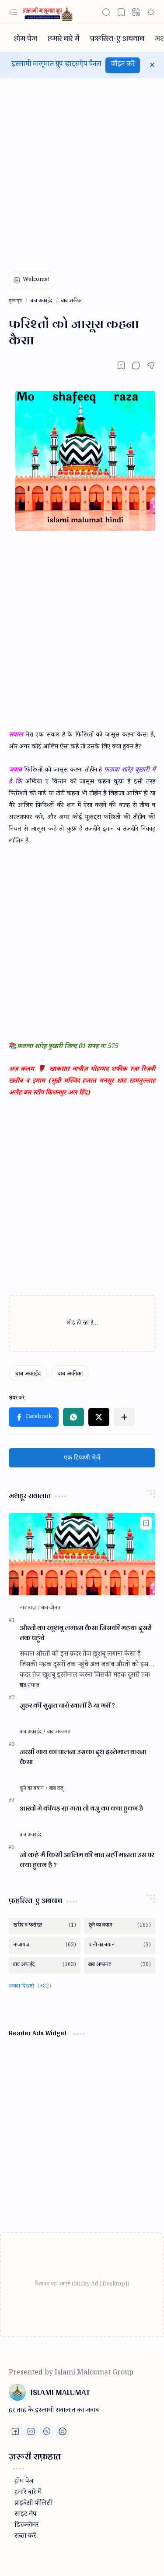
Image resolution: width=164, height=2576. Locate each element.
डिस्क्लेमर (26, 2526)
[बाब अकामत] (58, 1732)
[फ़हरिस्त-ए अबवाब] (117, 37)
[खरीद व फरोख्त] (44, 1926)
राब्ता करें (25, 2537)
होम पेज (23, 2482)
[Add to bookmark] (146, 1523)
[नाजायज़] (30, 1608)
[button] (13, 12)
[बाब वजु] (56, 1789)
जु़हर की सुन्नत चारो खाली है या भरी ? (67, 1706)
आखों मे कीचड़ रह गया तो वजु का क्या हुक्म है (81, 1809)
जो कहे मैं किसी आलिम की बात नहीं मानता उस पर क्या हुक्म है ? (87, 1860)
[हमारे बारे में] (63, 37)
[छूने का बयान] (34, 1789)
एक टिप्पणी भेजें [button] (82, 1457)
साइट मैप (25, 2515)
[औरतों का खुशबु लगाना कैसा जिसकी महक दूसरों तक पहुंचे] (82, 1554)
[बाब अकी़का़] (70, 1373)
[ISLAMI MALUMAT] (48, 12)
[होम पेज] (25, 37)
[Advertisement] (82, 169)
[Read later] (121, 365)
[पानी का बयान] (120, 1946)
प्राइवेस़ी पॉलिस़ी (33, 2504)
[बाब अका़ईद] (28, 1373)
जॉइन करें (123, 65)
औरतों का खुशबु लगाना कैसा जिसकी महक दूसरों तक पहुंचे (86, 1633)
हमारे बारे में (28, 2493)
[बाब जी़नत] (51, 1608)
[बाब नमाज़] (29, 1686)
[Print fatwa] (62, 2431)
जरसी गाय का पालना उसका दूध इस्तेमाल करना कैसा (83, 1757)
